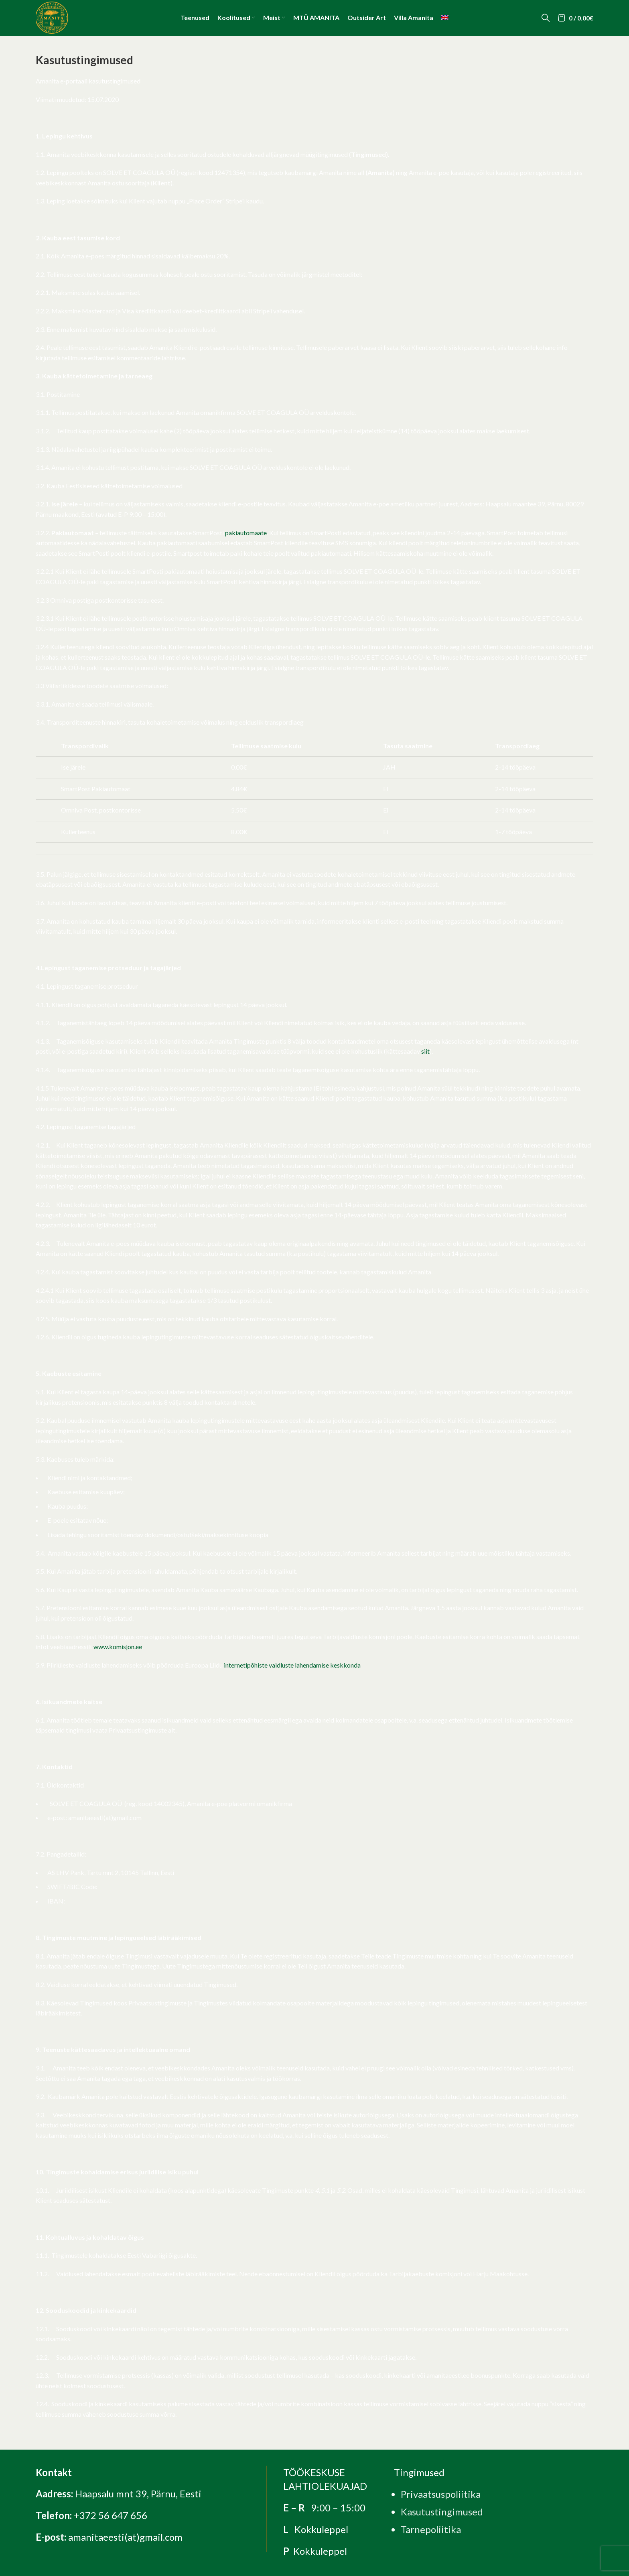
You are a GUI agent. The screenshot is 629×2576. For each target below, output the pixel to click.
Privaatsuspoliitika (441, 2494)
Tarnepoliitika (431, 2529)
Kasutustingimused (442, 2511)
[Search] (546, 18)
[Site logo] (52, 16)
